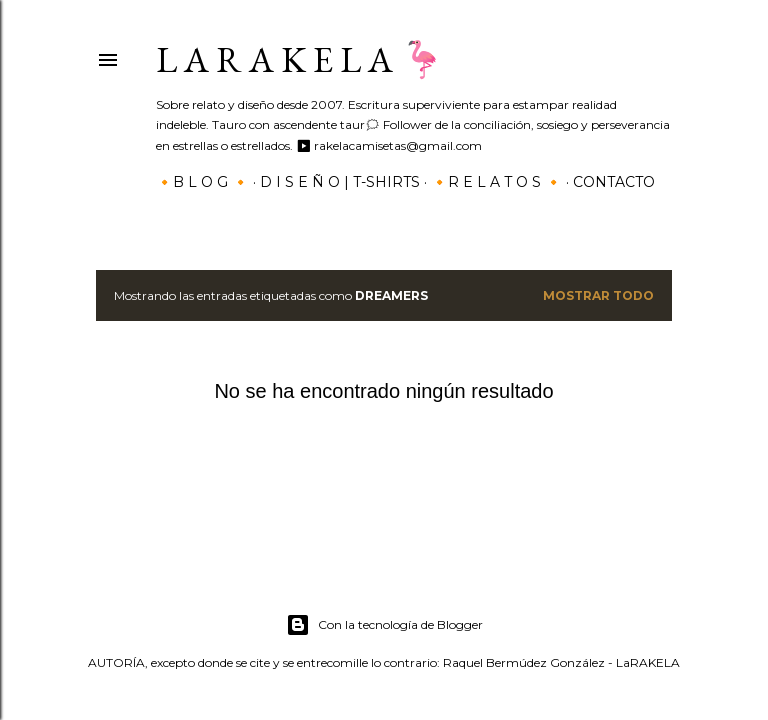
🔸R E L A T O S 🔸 (496, 182)
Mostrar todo (598, 295)
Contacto (614, 182)
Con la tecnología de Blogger (384, 625)
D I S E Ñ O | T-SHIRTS (340, 182)
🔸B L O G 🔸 (202, 182)
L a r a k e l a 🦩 (300, 59)
